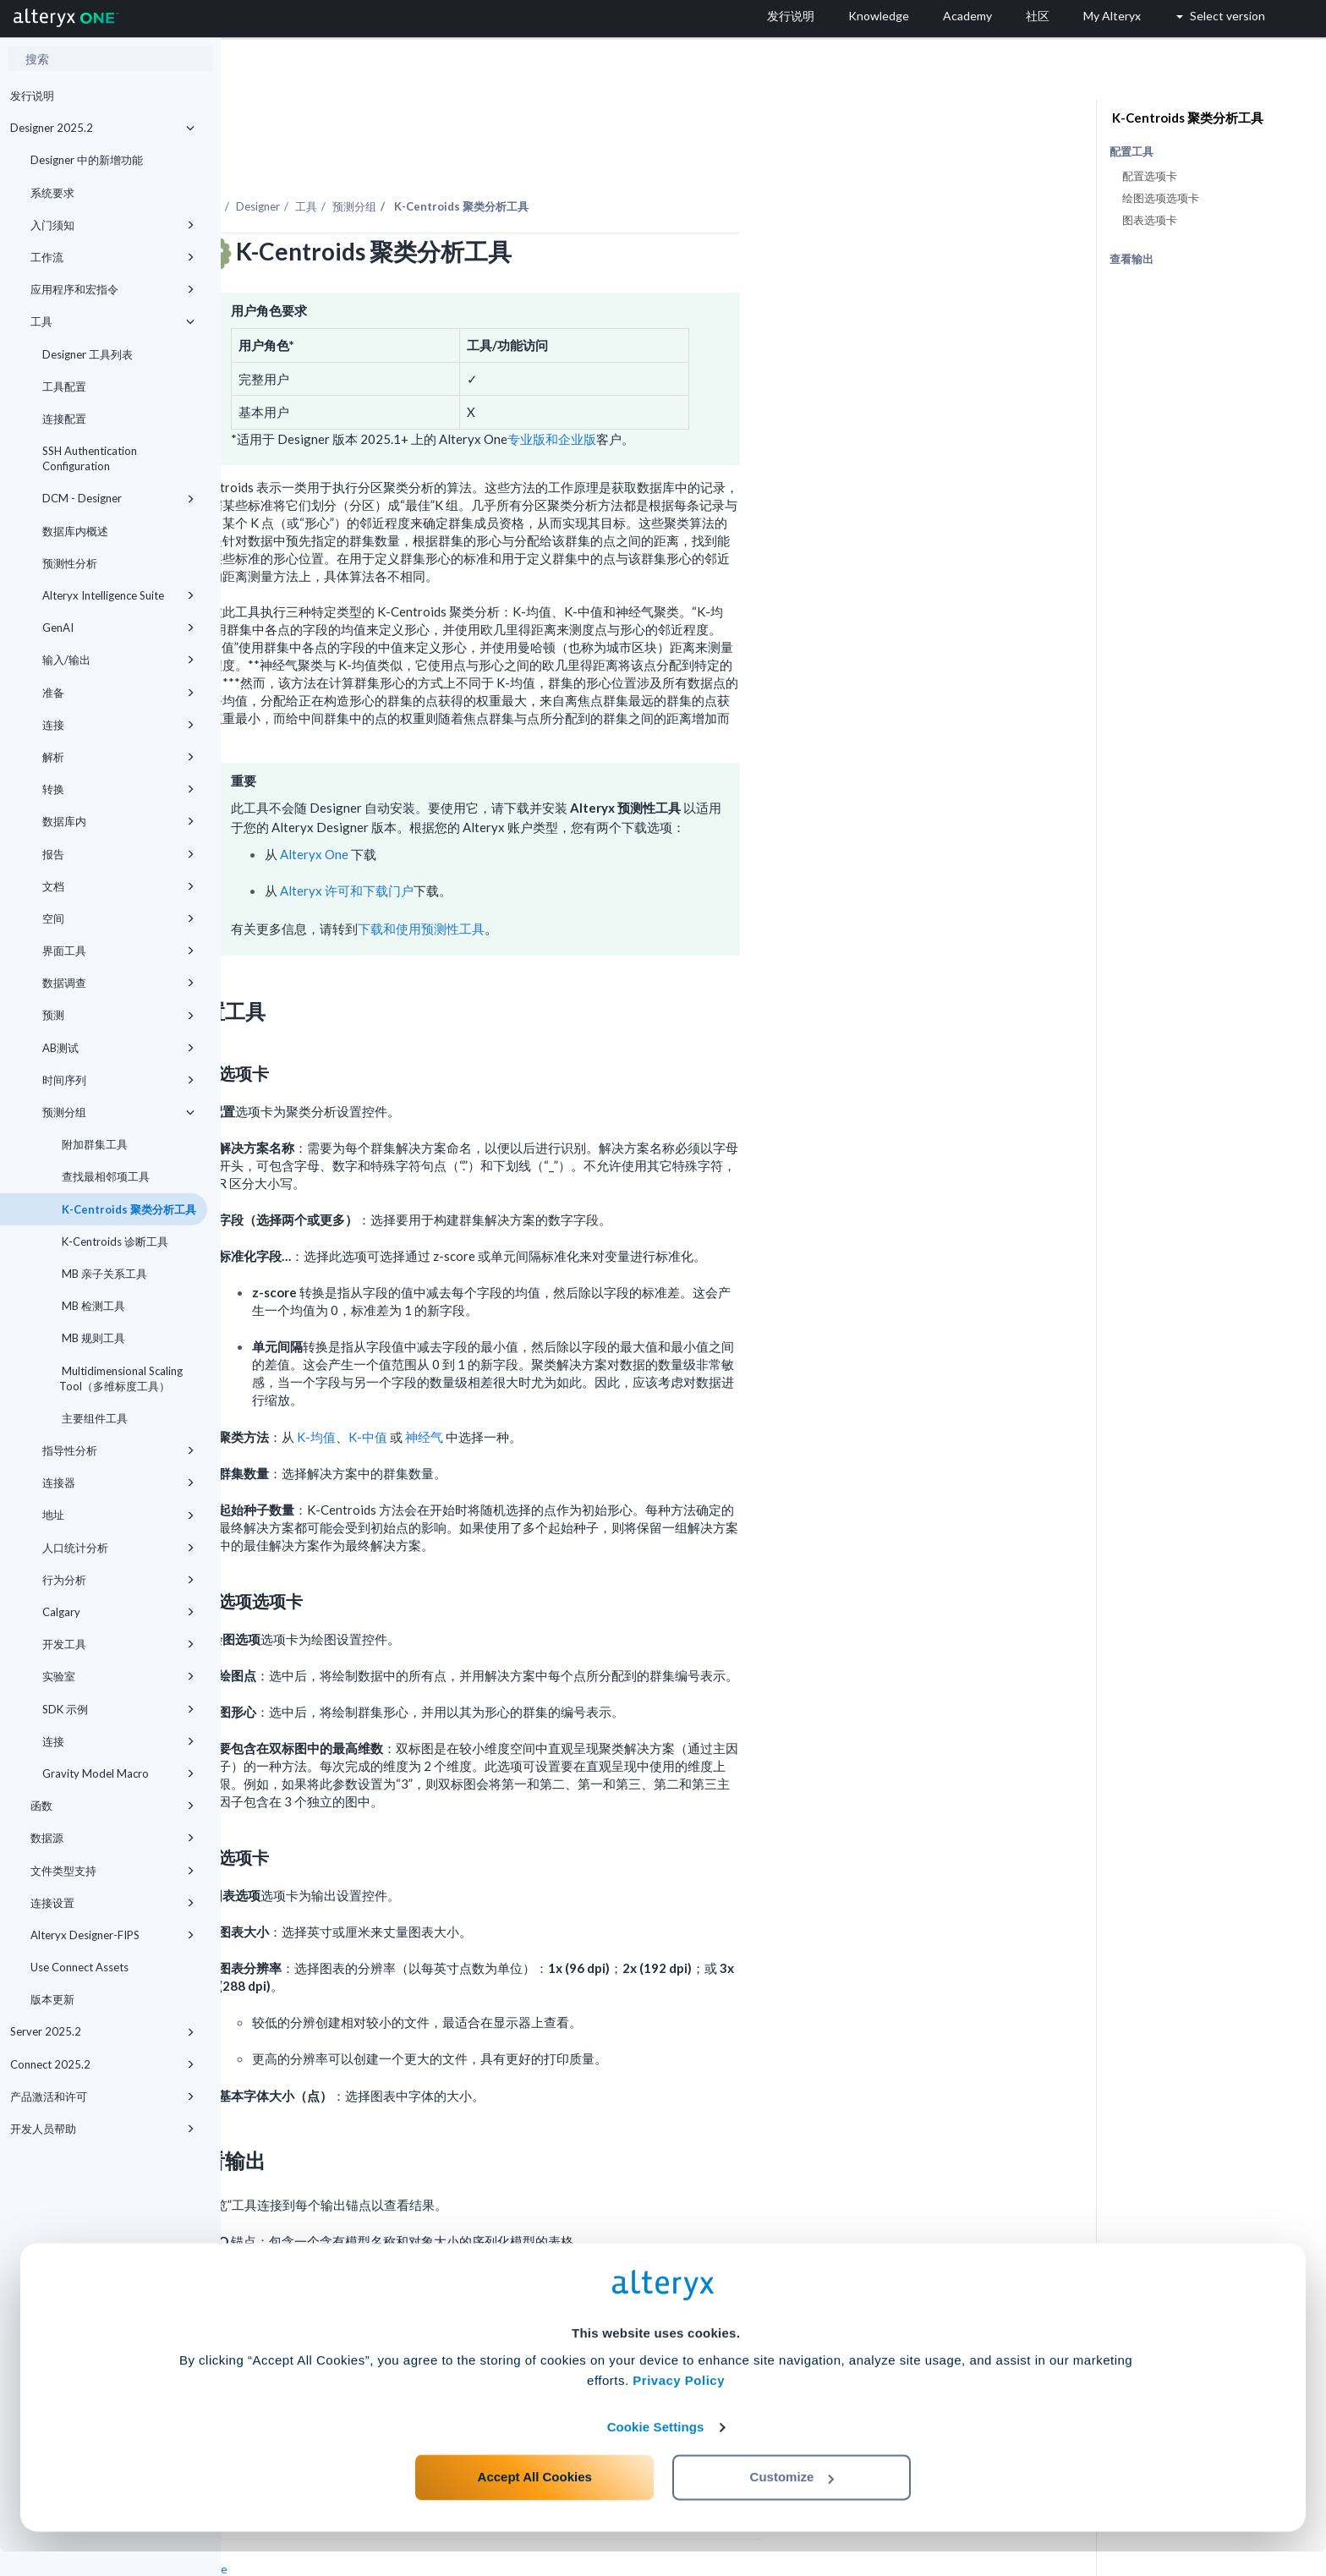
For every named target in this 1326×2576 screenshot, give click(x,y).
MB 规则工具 (92, 1338)
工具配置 (64, 386)
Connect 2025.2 (102, 2064)
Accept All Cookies (535, 2501)
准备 (118, 692)
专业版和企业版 (772, 392)
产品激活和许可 (102, 2096)
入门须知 (112, 225)
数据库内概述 (75, 531)
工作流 (112, 257)
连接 (118, 725)
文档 (118, 886)
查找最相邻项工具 (104, 1176)
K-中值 (588, 1390)
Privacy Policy (679, 2405)
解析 (118, 757)
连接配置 (64, 418)
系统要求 (52, 193)
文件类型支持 (112, 1870)
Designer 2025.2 (102, 127)
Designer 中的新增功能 (86, 160)
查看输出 (1131, 259)
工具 (112, 321)
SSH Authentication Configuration (89, 458)
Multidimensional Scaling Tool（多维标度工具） (121, 1378)
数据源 (112, 1837)
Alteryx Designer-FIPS (112, 1935)
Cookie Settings (655, 2451)
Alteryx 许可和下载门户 (567, 844)
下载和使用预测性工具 (641, 882)
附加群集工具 (93, 1144)
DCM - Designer (118, 498)
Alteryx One (535, 807)
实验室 (118, 1676)
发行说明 (32, 95)
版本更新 (52, 1999)
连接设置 (112, 1903)
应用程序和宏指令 (112, 289)
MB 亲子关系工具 (103, 1273)
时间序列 (118, 1080)
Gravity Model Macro (118, 1773)
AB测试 (118, 1048)
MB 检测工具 (92, 1306)
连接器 (118, 1482)
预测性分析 (69, 563)
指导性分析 (118, 1450)
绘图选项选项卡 (1160, 198)
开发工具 (118, 1644)
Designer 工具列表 (87, 354)
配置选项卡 (1149, 176)
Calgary (118, 1612)
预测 (118, 1015)
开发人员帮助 (102, 2128)
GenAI (118, 627)
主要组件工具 (93, 1418)
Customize (792, 2501)
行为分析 (118, 1580)
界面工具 (118, 950)
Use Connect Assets (79, 1967)
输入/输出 (118, 659)
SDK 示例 (118, 1709)
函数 (112, 1805)
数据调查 (118, 982)
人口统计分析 (118, 1547)
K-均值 (537, 1390)
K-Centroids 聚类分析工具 (127, 1209)
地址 (118, 1514)
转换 (118, 789)
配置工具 (1131, 151)
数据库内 (118, 821)
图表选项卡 (1149, 220)
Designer (479, 160)
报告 (118, 854)
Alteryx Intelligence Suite (118, 595)
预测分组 (118, 1112)
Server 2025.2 (102, 2031)
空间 (118, 918)
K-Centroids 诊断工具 (113, 1241)
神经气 (645, 1390)
